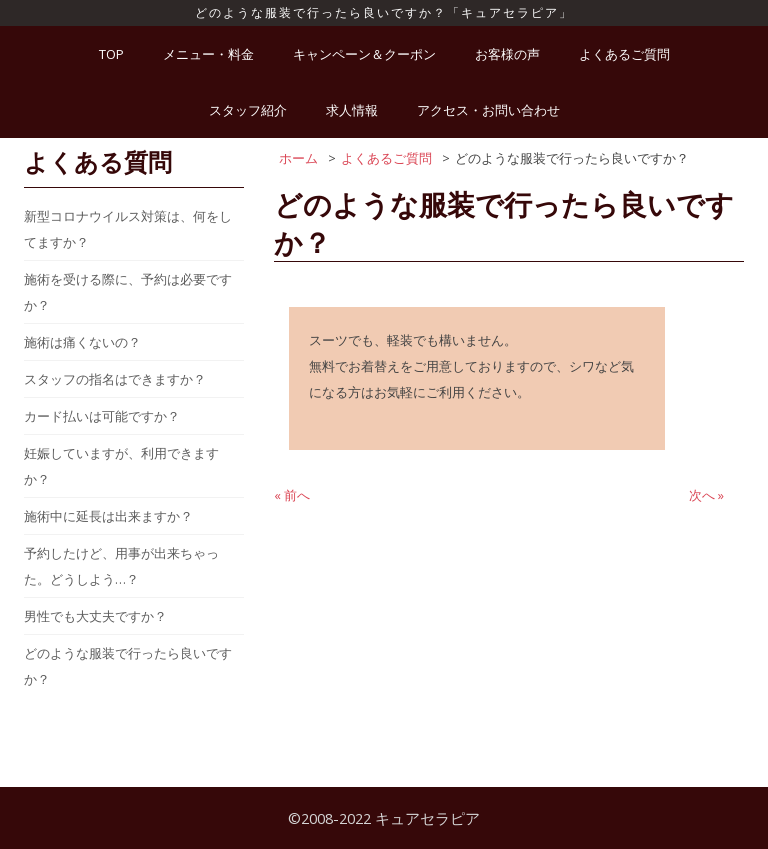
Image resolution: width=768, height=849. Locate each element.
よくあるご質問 (624, 54)
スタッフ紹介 (248, 110)
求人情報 (352, 110)
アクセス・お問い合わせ (488, 110)
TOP (111, 54)
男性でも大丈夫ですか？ (95, 616)
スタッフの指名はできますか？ (115, 379)
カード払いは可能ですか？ (102, 416)
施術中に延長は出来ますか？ (108, 516)
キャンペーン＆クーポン (364, 54)
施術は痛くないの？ (82, 342)
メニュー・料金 (208, 54)
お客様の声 (507, 54)
